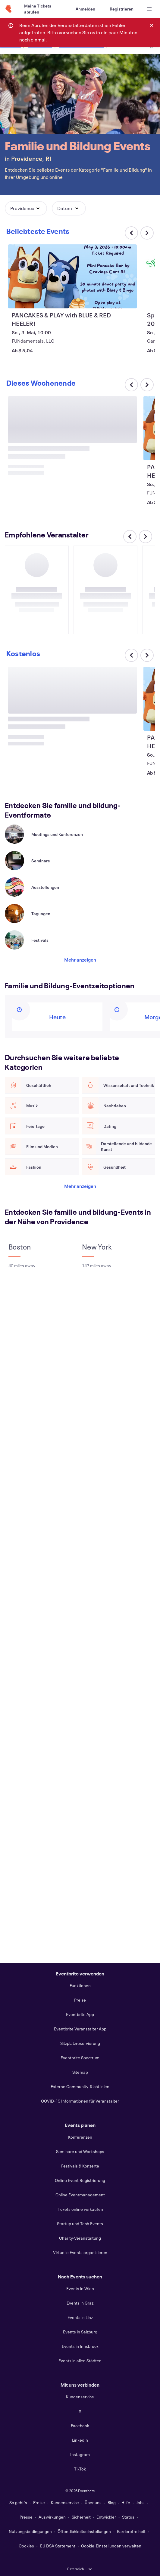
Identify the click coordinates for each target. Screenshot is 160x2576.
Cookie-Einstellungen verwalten (111, 2546)
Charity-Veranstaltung (80, 2238)
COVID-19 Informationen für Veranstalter (80, 2101)
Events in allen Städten (80, 2360)
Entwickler (106, 2517)
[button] (26, 208)
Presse (26, 2517)
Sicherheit (81, 2517)
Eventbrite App (80, 2014)
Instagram (80, 2454)
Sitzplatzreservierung (80, 2043)
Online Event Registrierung (80, 2180)
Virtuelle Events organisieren (80, 2252)
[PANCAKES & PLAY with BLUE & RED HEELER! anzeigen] (72, 276)
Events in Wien (80, 2288)
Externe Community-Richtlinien (80, 2086)
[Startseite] (8, 9)
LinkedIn (80, 2440)
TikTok (80, 2469)
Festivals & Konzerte (80, 2166)
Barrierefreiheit (131, 2531)
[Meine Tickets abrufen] (42, 9)
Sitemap (80, 2072)
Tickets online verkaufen (80, 2209)
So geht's (18, 2502)
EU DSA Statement (57, 2546)
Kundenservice (80, 2397)
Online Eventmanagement (80, 2195)
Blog (112, 2502)
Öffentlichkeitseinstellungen (84, 2531)
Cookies (26, 2546)
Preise (80, 2000)
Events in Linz (80, 2317)
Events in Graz (80, 2303)
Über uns (93, 2502)
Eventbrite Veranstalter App (80, 2029)
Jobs (140, 2502)
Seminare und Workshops (80, 2151)
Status (128, 2517)
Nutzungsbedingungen (30, 2531)
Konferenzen (80, 2137)
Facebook (80, 2425)
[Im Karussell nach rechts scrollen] (147, 233)
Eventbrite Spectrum (80, 2057)
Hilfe (125, 2502)
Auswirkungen (52, 2517)
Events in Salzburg (80, 2332)
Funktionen (80, 1985)
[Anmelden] (85, 9)
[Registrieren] (121, 9)
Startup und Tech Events (80, 2223)
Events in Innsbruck (80, 2346)
